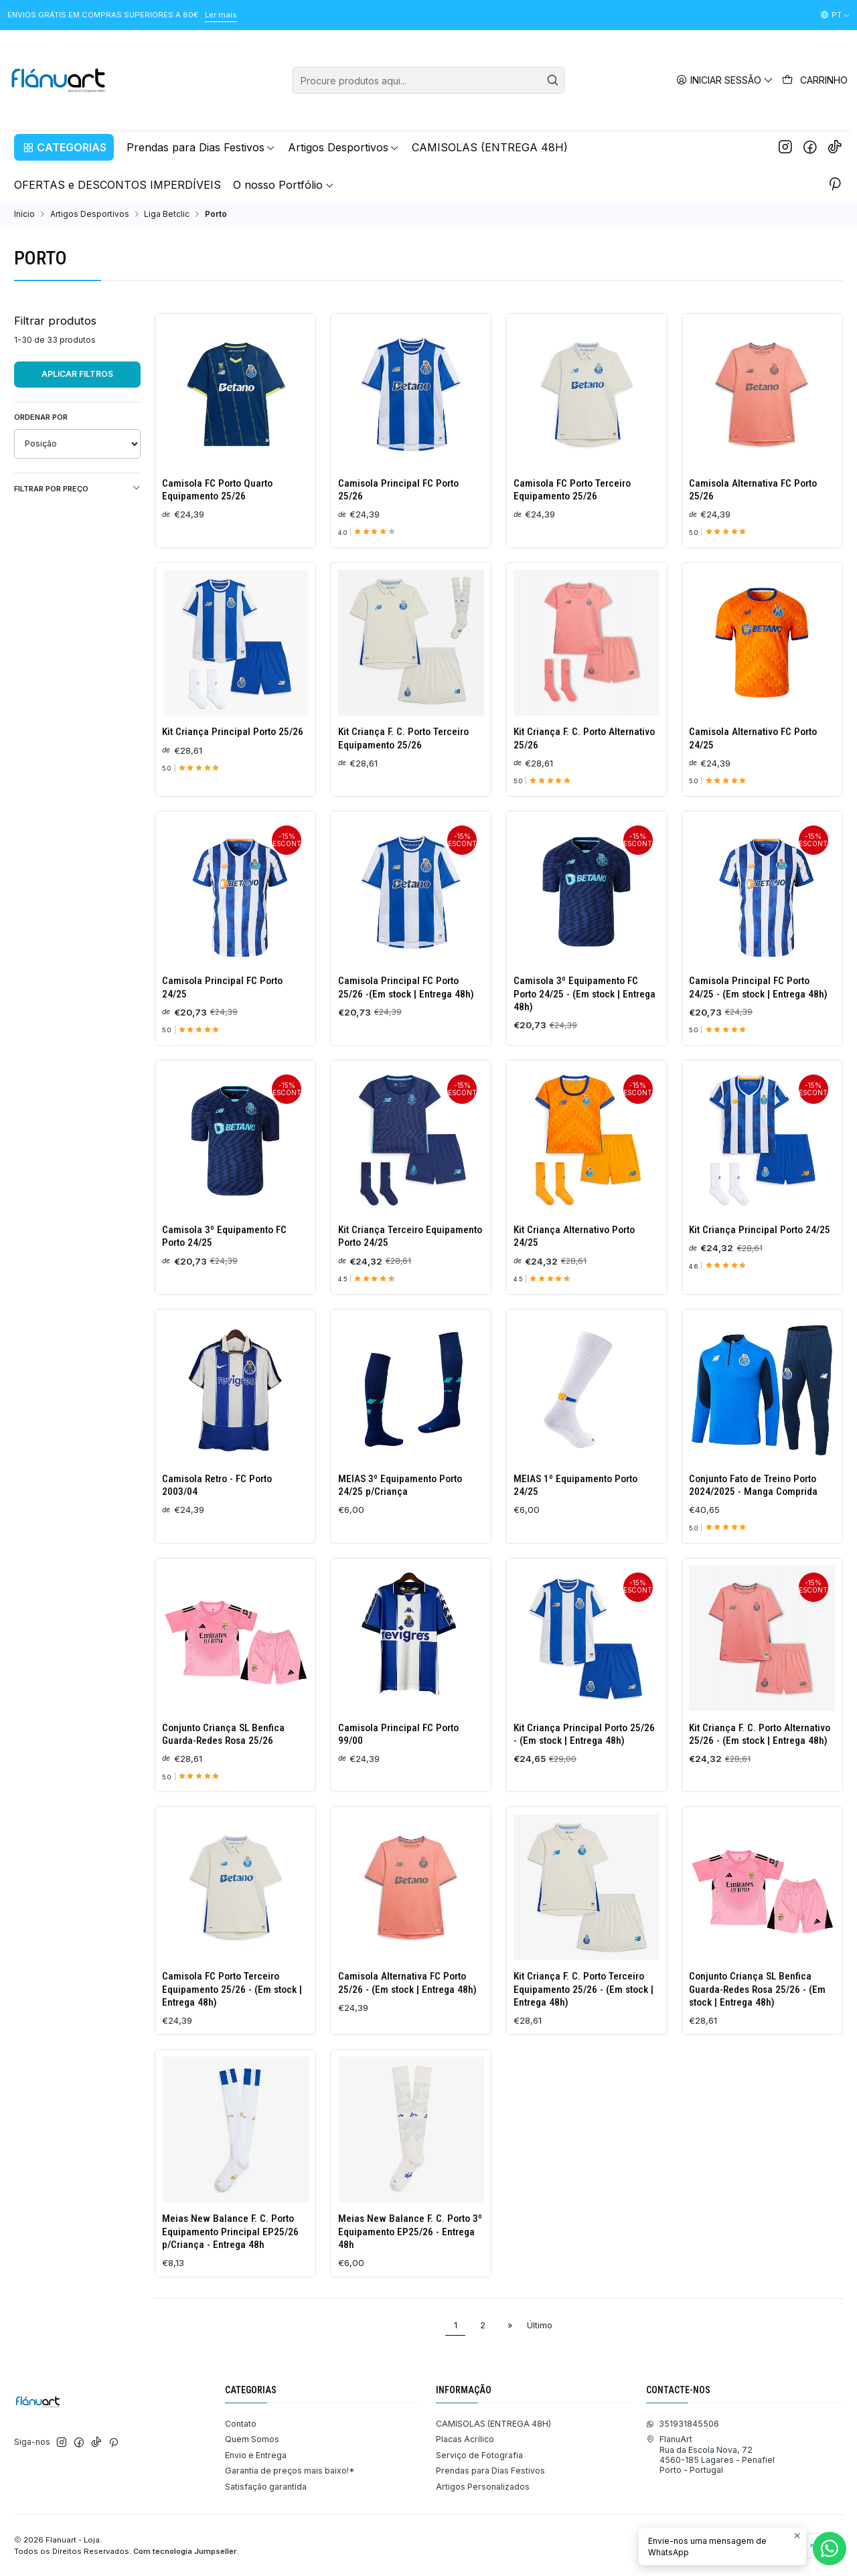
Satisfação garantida (266, 2487)
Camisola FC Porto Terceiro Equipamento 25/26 (572, 489)
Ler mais (221, 14)
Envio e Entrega (256, 2455)
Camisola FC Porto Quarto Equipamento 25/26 (217, 489)
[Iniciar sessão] (725, 80)
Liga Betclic (166, 214)
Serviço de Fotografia (479, 2455)
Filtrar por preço (77, 488)
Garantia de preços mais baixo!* (289, 2471)
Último (539, 2325)
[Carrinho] (815, 80)
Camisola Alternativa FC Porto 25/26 (753, 489)
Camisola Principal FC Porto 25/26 (398, 489)
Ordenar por (41, 417)
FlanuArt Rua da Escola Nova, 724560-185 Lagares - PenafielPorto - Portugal (710, 2454)
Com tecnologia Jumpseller (184, 2551)
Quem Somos (252, 2439)
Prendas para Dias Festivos (490, 2471)
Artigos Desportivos (89, 214)
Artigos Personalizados (483, 2487)
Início (24, 214)
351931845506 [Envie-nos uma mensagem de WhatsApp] (682, 2424)
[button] (64, 147)
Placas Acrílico (465, 2439)
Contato (240, 2424)
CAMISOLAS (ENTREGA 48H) (493, 2424)
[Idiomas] (835, 15)
